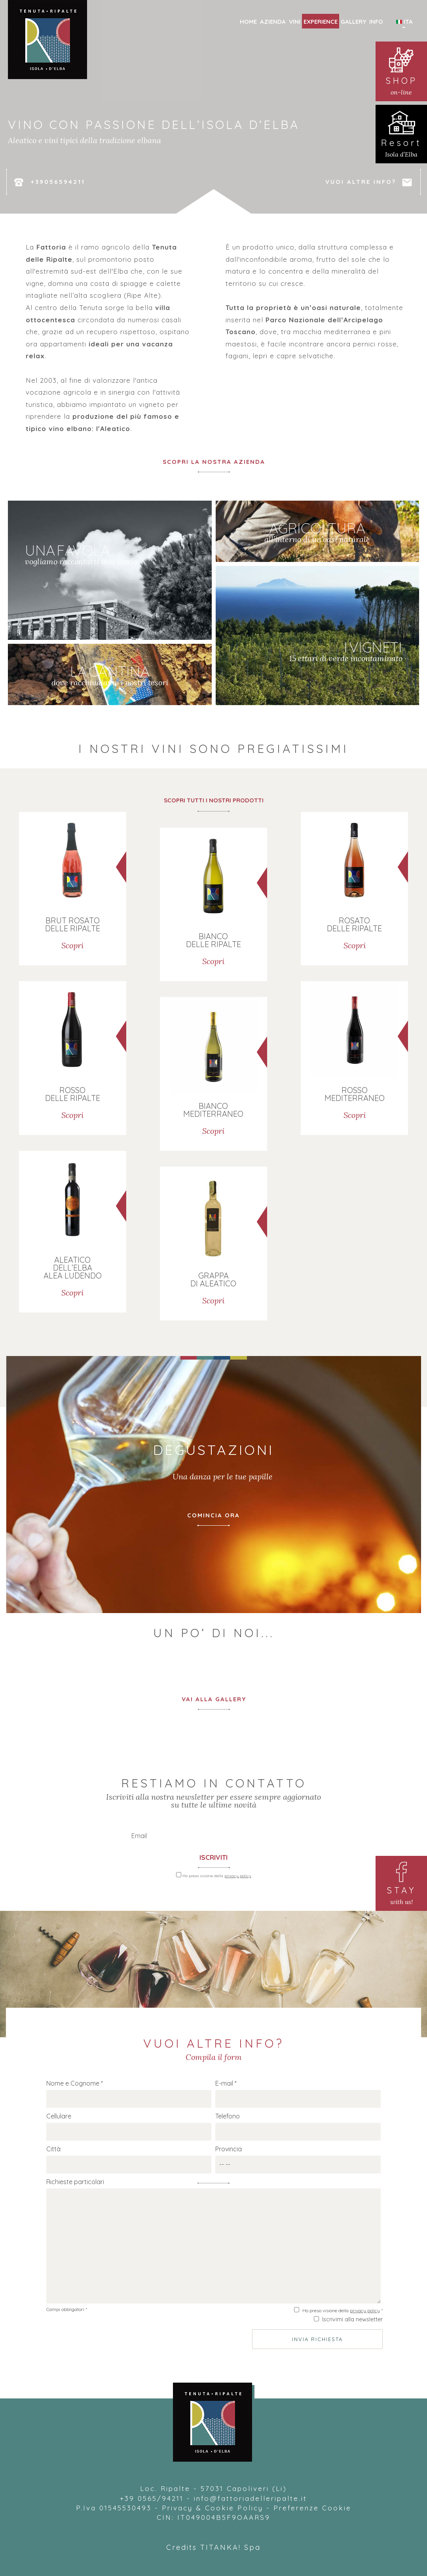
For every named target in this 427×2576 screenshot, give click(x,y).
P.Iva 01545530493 (114, 2508)
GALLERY (353, 21)
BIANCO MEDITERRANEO (213, 1109)
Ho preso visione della (216, 1875)
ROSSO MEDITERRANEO (355, 1093)
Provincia (228, 2149)
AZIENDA (273, 21)
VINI (294, 21)
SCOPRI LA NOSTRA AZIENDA (213, 461)
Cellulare (58, 2116)
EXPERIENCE (321, 21)
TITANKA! (220, 2547)
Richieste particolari (75, 2182)
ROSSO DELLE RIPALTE (72, 1093)
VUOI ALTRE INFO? (369, 181)
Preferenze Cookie (312, 2508)
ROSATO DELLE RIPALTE (354, 923)
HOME (248, 21)
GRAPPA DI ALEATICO (213, 1279)
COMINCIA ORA (213, 1515)
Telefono (227, 2116)
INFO (376, 21)
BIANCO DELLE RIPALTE (213, 939)
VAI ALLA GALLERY (213, 1699)
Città (53, 2149)
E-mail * (226, 2083)
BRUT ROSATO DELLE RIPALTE (72, 923)
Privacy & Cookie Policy (212, 2508)
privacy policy (237, 1875)
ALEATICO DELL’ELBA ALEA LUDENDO (73, 1267)
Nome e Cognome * (74, 2083)
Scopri (72, 945)
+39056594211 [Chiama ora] (49, 181)
